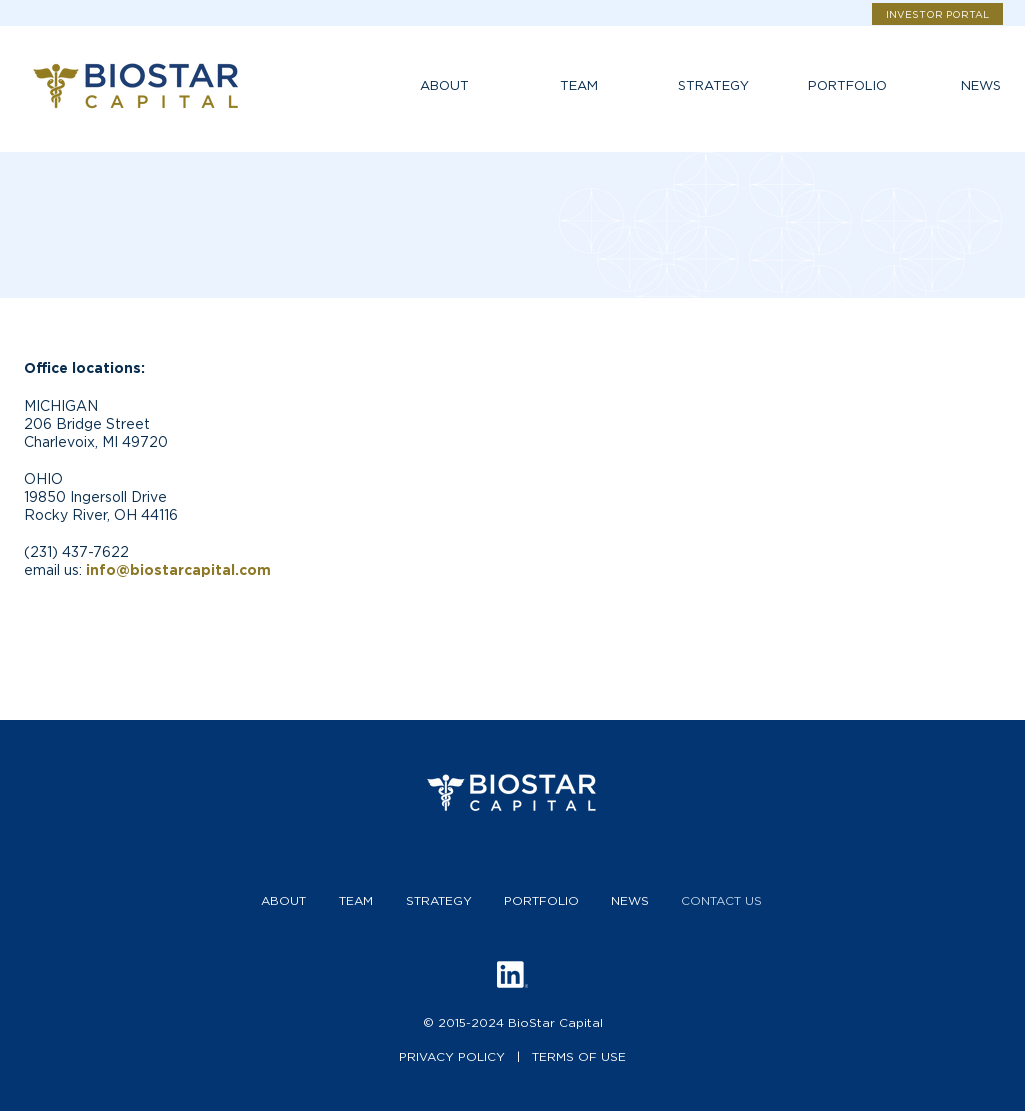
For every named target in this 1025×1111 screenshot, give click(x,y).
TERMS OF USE (579, 1056)
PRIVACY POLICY (452, 1056)
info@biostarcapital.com (178, 570)
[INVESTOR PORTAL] (937, 14)
